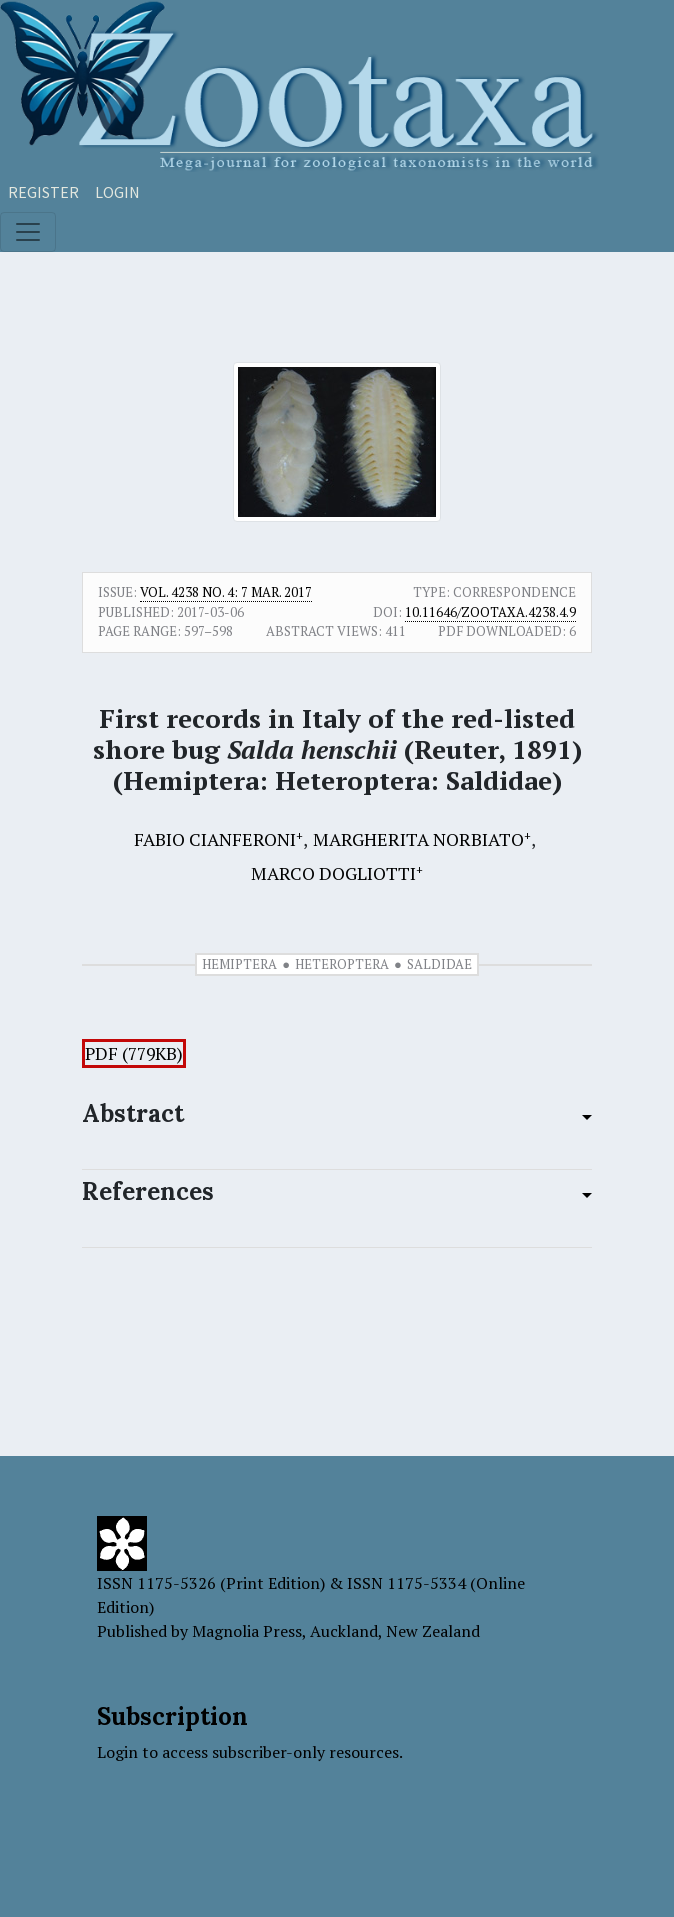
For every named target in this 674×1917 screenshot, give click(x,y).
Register (43, 192)
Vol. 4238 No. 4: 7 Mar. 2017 (226, 592)
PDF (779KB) (134, 1053)
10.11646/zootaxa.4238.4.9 (490, 612)
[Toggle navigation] (28, 232)
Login (117, 192)
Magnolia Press (247, 1631)
